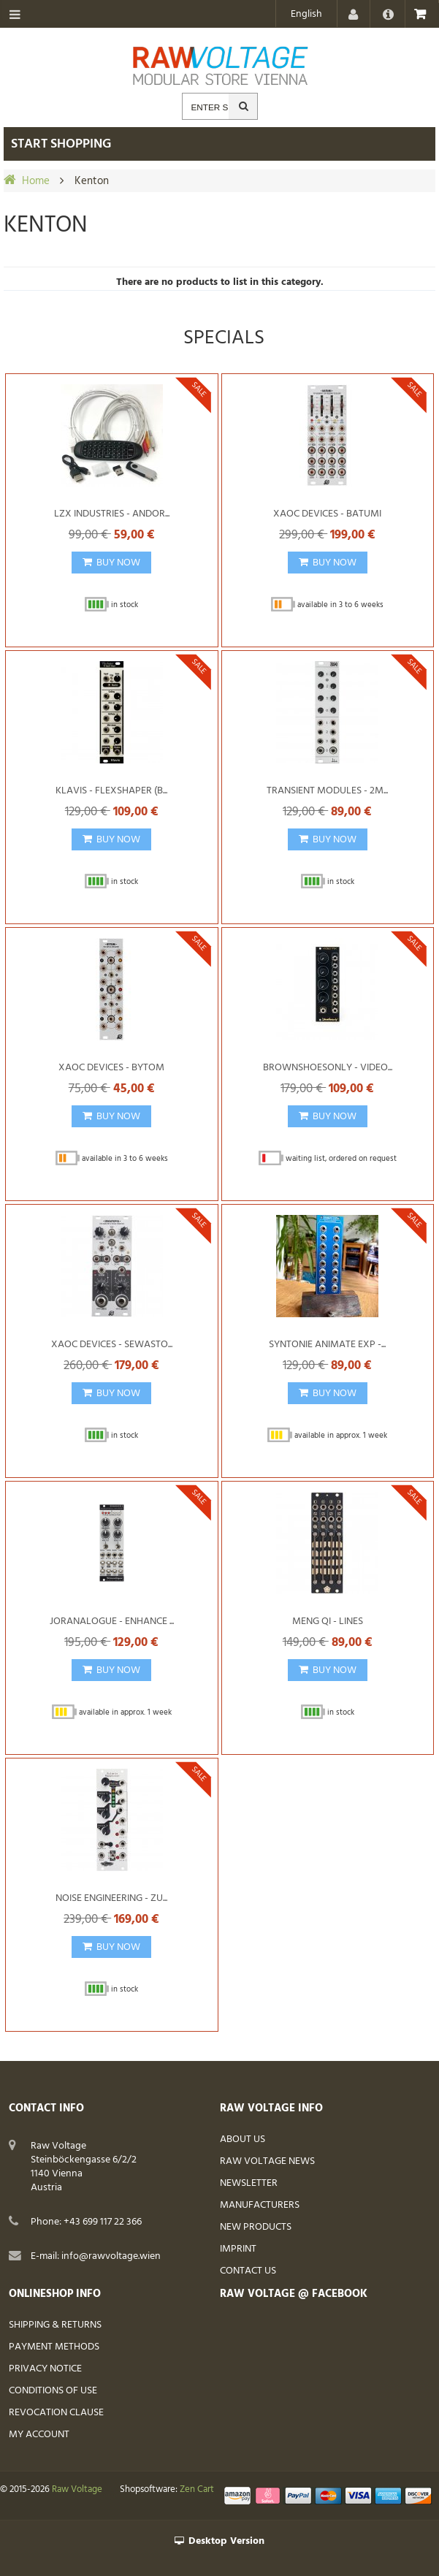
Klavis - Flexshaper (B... (111, 791)
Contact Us (248, 2271)
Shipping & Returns (55, 2325)
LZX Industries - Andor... (111, 514)
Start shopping (61, 144)
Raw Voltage (77, 2489)
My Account (39, 2434)
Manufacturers (259, 2205)
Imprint (238, 2249)
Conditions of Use (53, 2390)
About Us (242, 2139)
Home (36, 181)
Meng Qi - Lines (327, 1621)
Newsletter (249, 2183)
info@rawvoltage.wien (111, 2256)
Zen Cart (197, 2489)
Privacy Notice (45, 2368)
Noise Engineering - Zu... (111, 1898)
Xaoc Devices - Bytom (111, 1068)
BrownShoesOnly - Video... (327, 1068)
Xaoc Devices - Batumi (327, 514)
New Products (255, 2227)
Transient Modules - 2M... (327, 791)
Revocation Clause (56, 2412)
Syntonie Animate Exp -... (327, 1345)
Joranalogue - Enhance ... (112, 1621)
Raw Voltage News (267, 2161)
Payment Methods (54, 2347)
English (306, 14)
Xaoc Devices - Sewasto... (111, 1345)
